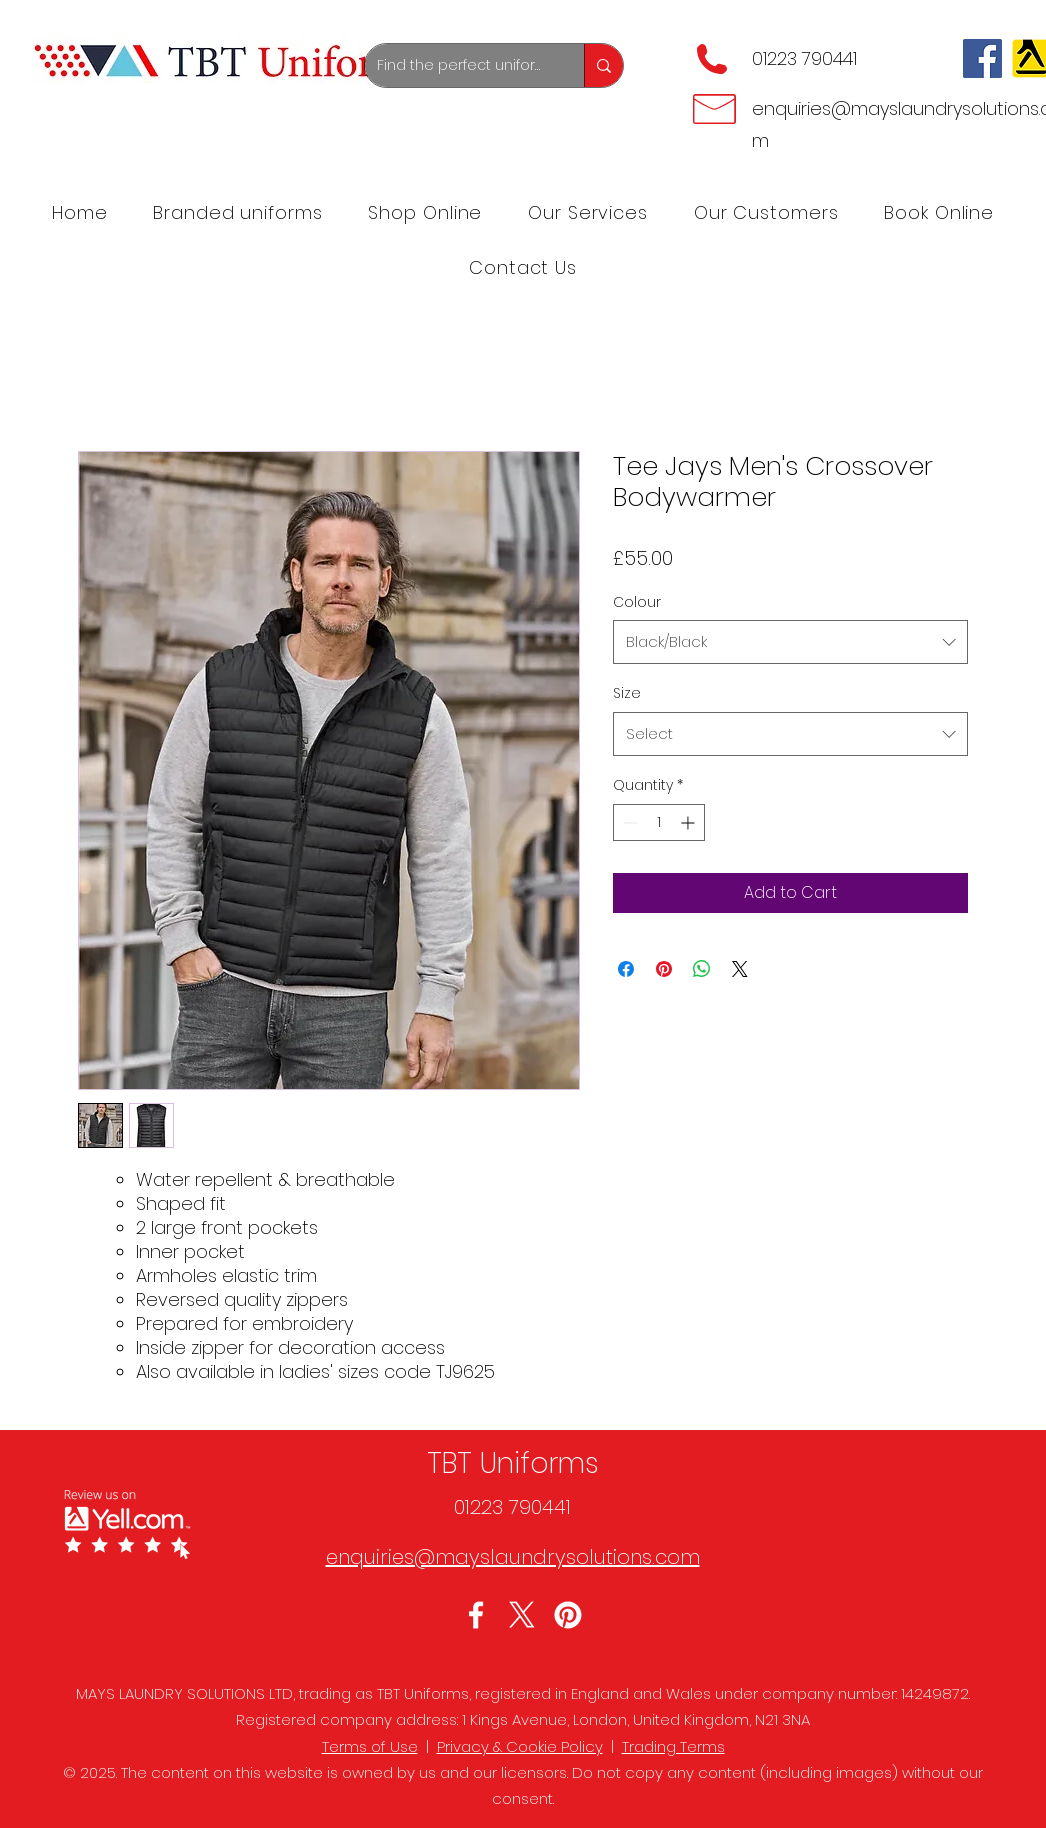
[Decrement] (628, 822)
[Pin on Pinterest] (664, 969)
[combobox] (790, 642)
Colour (637, 602)
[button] (588, 212)
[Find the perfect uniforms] (459, 65)
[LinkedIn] (568, 1615)
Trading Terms (673, 1746)
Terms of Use (370, 1746)
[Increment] (689, 822)
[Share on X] (740, 969)
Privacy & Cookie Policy (520, 1746)
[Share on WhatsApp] (702, 969)
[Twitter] (522, 1615)
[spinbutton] (659, 822)
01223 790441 (804, 58)
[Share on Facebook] (626, 969)
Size (627, 693)
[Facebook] (982, 58)
